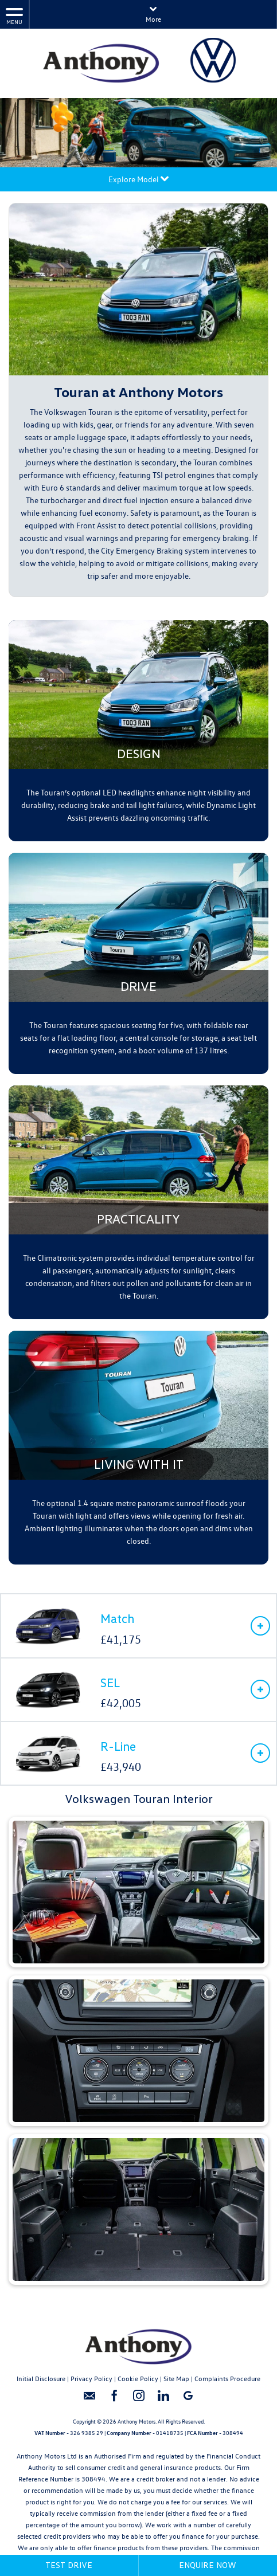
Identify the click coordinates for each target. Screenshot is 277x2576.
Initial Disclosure (41, 2378)
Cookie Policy (138, 2378)
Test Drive (68, 2565)
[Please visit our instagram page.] (138, 2400)
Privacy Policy (91, 2378)
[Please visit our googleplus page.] (188, 2400)
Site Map (176, 2378)
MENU (14, 16)
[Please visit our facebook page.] (114, 2400)
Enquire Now (207, 2565)
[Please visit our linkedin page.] (163, 2400)
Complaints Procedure (227, 2378)
